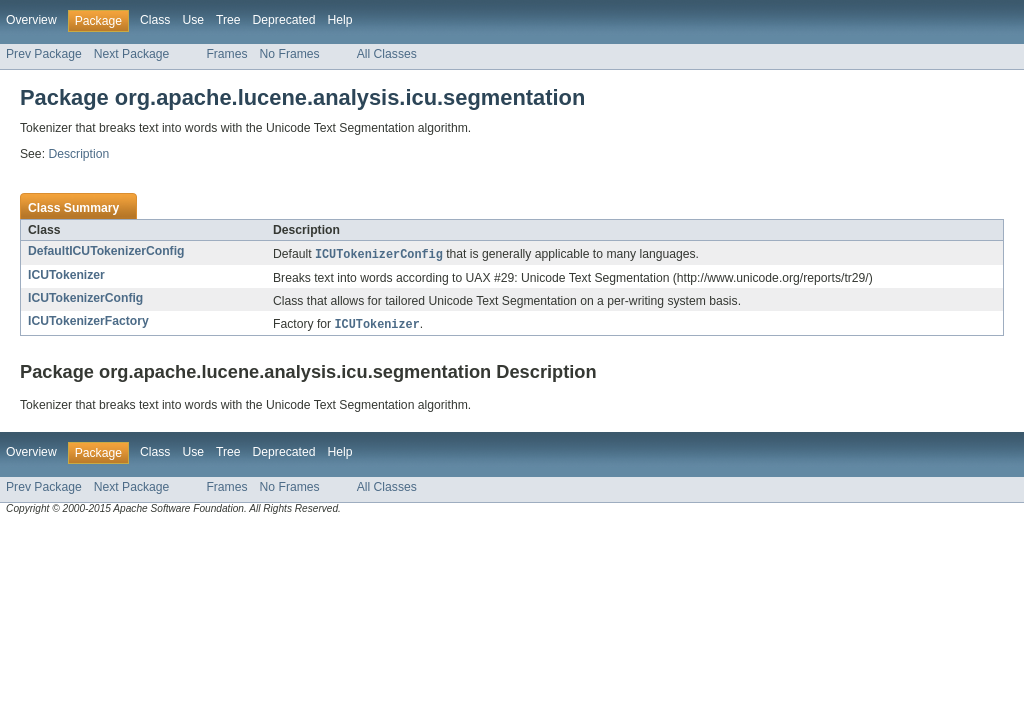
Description (78, 154)
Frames (226, 54)
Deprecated (284, 20)
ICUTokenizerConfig (85, 299)
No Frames (290, 54)
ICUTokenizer (66, 276)
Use (193, 20)
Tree (228, 20)
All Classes (387, 54)
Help (339, 20)
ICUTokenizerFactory (88, 322)
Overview (31, 20)
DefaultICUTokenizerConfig (106, 251)
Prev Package (44, 54)
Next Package (132, 54)
